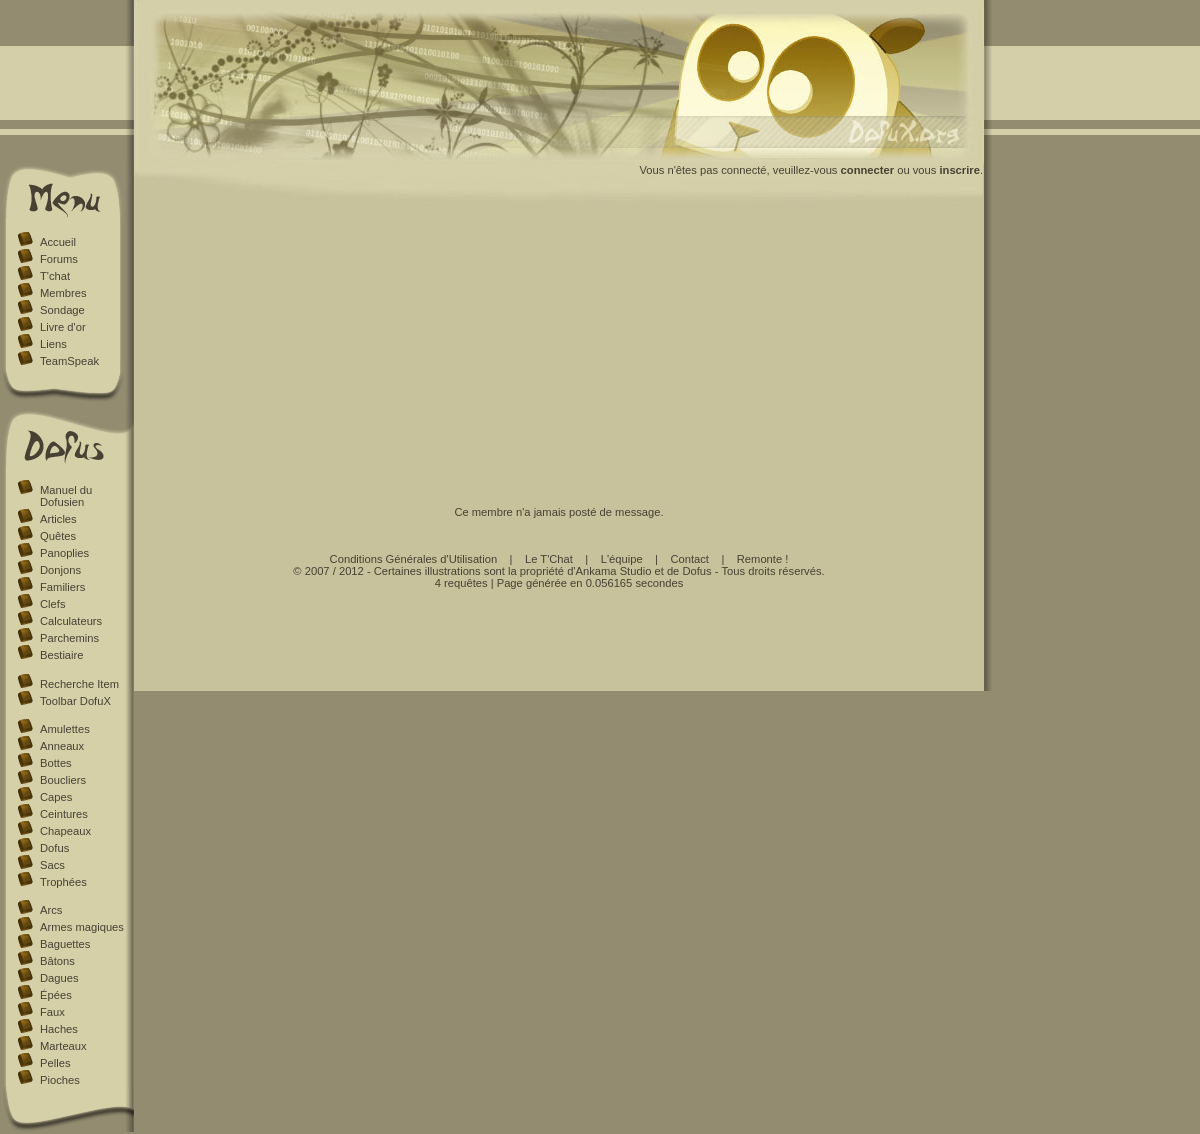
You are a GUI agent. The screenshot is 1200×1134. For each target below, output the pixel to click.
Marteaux (63, 1046)
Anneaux (62, 746)
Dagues (59, 978)
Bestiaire (62, 655)
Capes (56, 797)
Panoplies (64, 553)
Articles (58, 519)
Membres (63, 293)
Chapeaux (65, 831)
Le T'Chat (549, 559)
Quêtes (58, 536)
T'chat (55, 276)
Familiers (62, 587)
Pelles (55, 1063)
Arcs (51, 910)
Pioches (60, 1080)
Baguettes (65, 944)
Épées (56, 995)
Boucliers (63, 780)
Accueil (58, 242)
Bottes (56, 763)
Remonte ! (763, 559)
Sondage (62, 310)
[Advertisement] (559, 353)
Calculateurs (71, 621)
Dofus (54, 848)
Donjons (60, 570)
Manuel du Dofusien (66, 496)
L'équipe (622, 559)
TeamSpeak (69, 361)
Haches (59, 1029)
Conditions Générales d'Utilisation (414, 559)
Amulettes (65, 729)
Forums (59, 259)
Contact (689, 559)
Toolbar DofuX (75, 701)
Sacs (52, 865)
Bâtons (57, 961)
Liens (53, 344)
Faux (52, 1012)
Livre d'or (63, 327)
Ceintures (64, 814)
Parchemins (69, 638)
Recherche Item (79, 684)
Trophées (63, 882)
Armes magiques (82, 927)
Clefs (53, 604)
